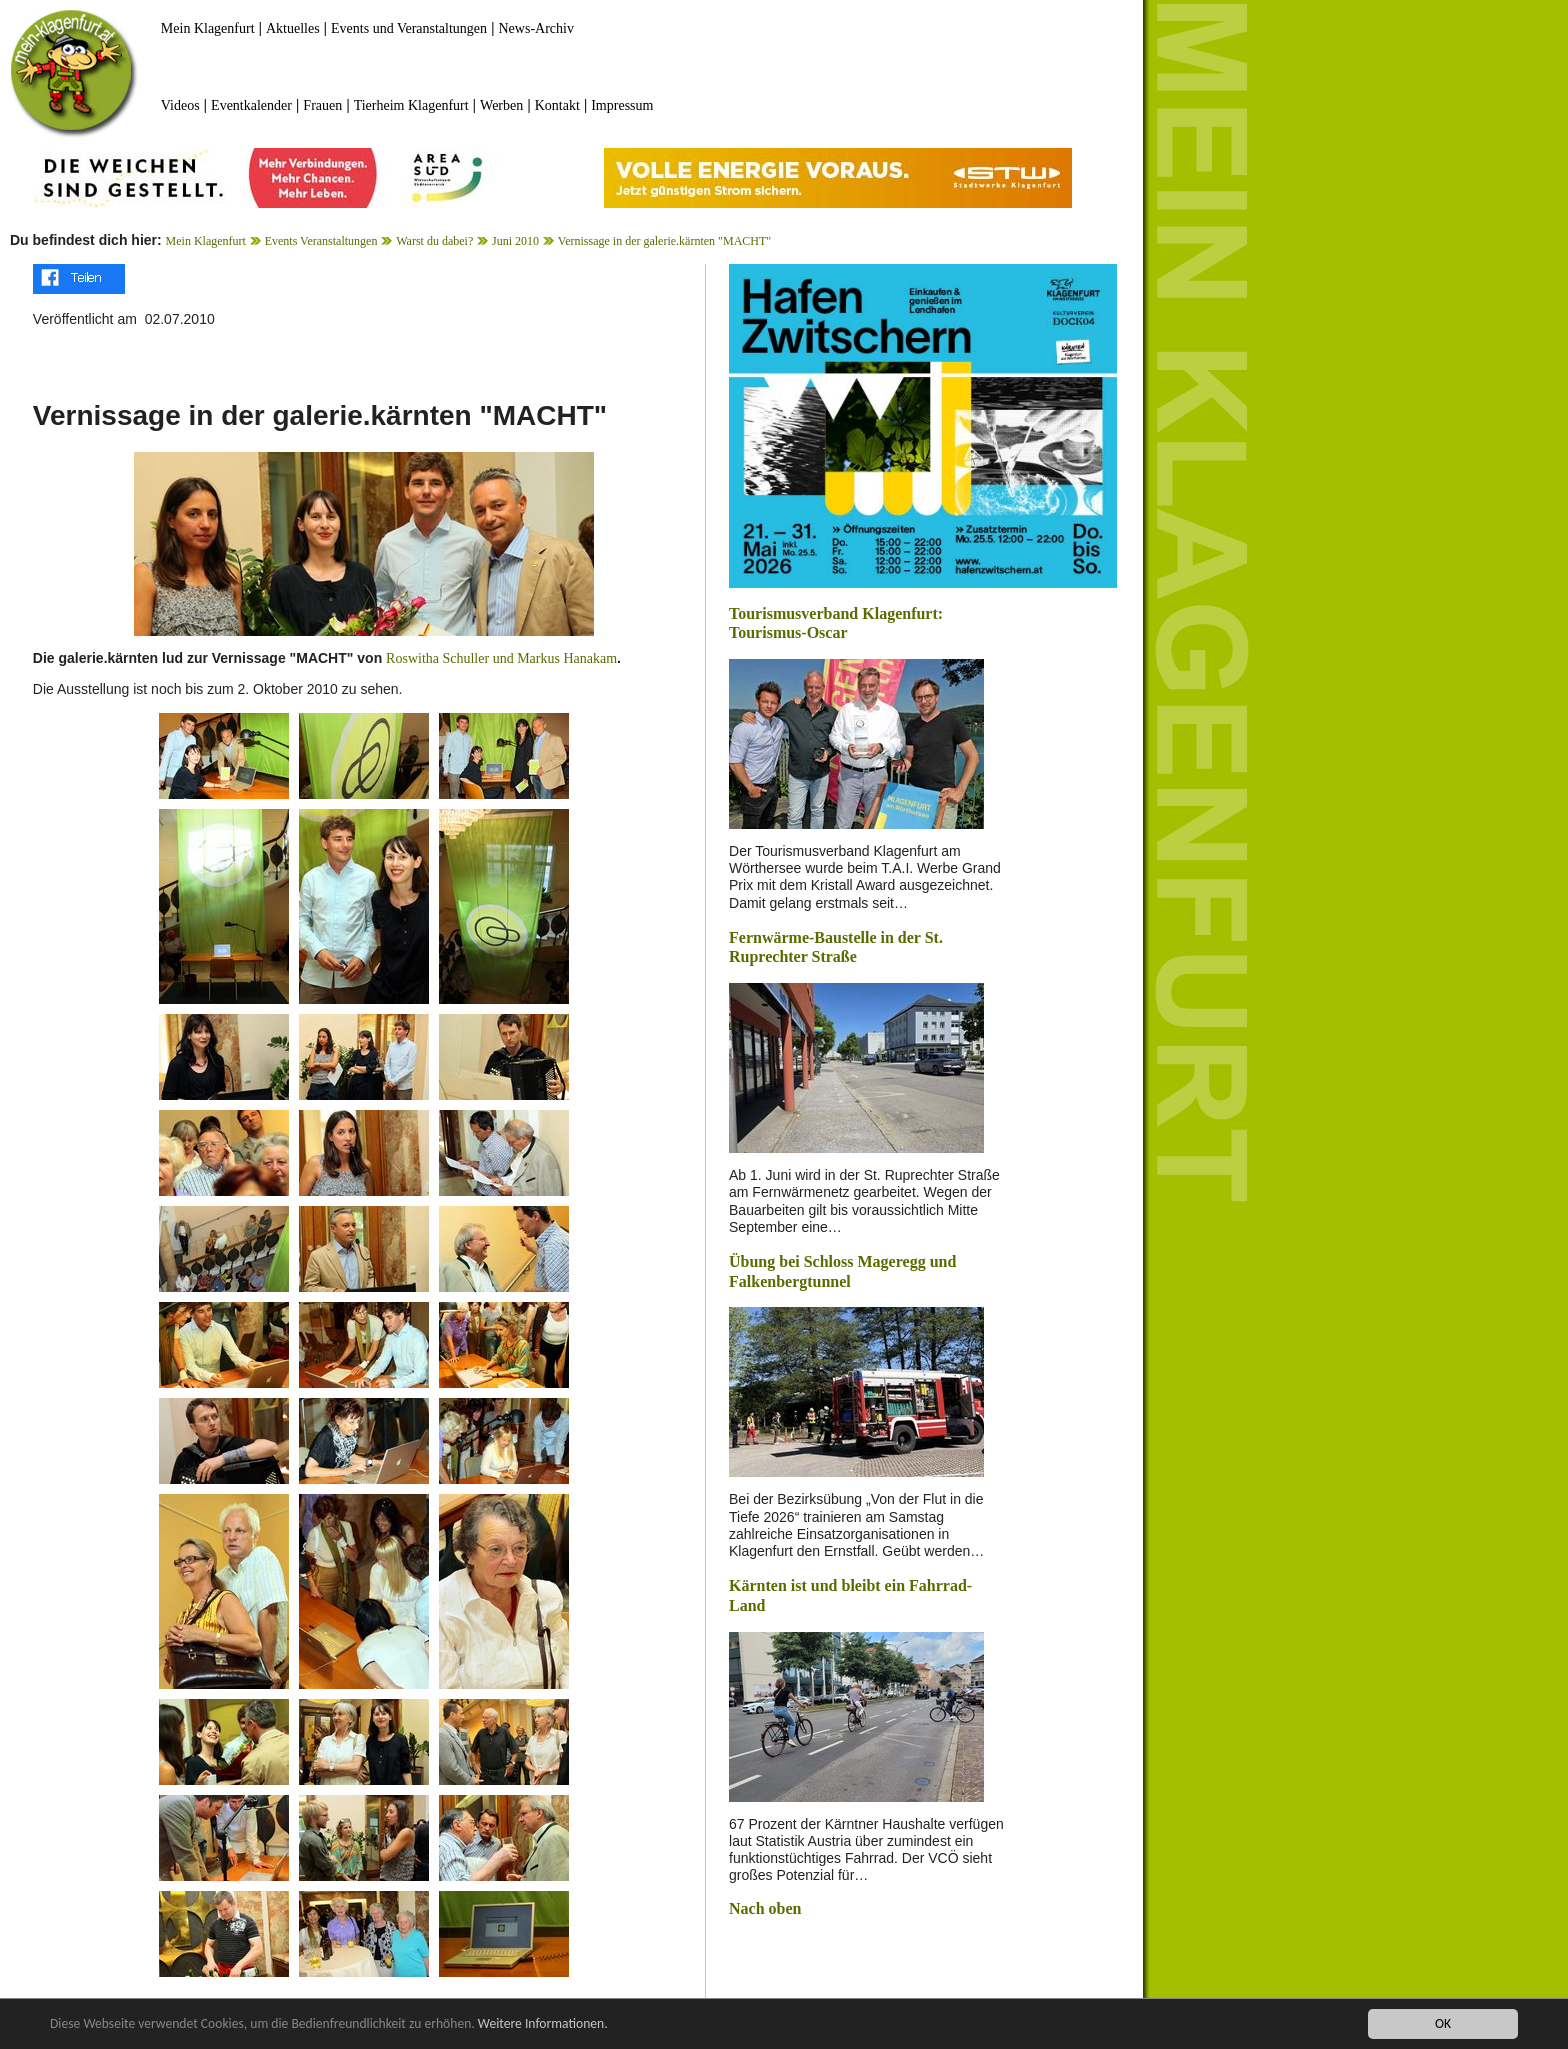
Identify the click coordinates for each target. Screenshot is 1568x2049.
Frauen (322, 105)
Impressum (622, 105)
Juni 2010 (515, 241)
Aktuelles (293, 28)
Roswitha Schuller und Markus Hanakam (501, 658)
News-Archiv (536, 28)
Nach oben (765, 1908)
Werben (501, 105)
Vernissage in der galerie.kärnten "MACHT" (664, 241)
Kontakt (557, 105)
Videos (180, 105)
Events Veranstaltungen (321, 241)
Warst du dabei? (434, 241)
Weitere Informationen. (543, 2023)
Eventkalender (251, 105)
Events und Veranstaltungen (409, 28)
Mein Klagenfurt (208, 28)
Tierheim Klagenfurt (411, 105)
